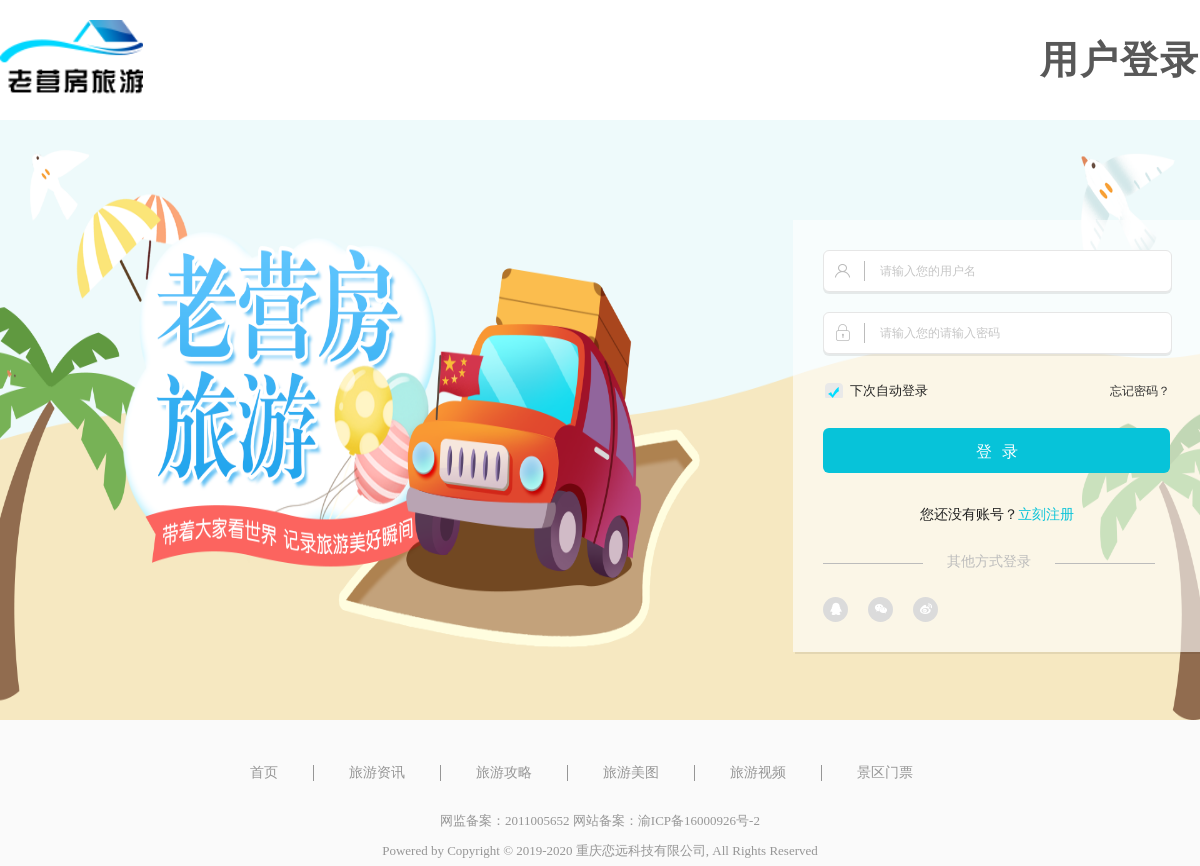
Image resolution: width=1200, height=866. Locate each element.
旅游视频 (758, 772)
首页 (264, 772)
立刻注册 (1046, 514)
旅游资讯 (377, 772)
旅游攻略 (504, 772)
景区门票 (885, 772)
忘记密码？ (1140, 391)
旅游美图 (631, 772)
